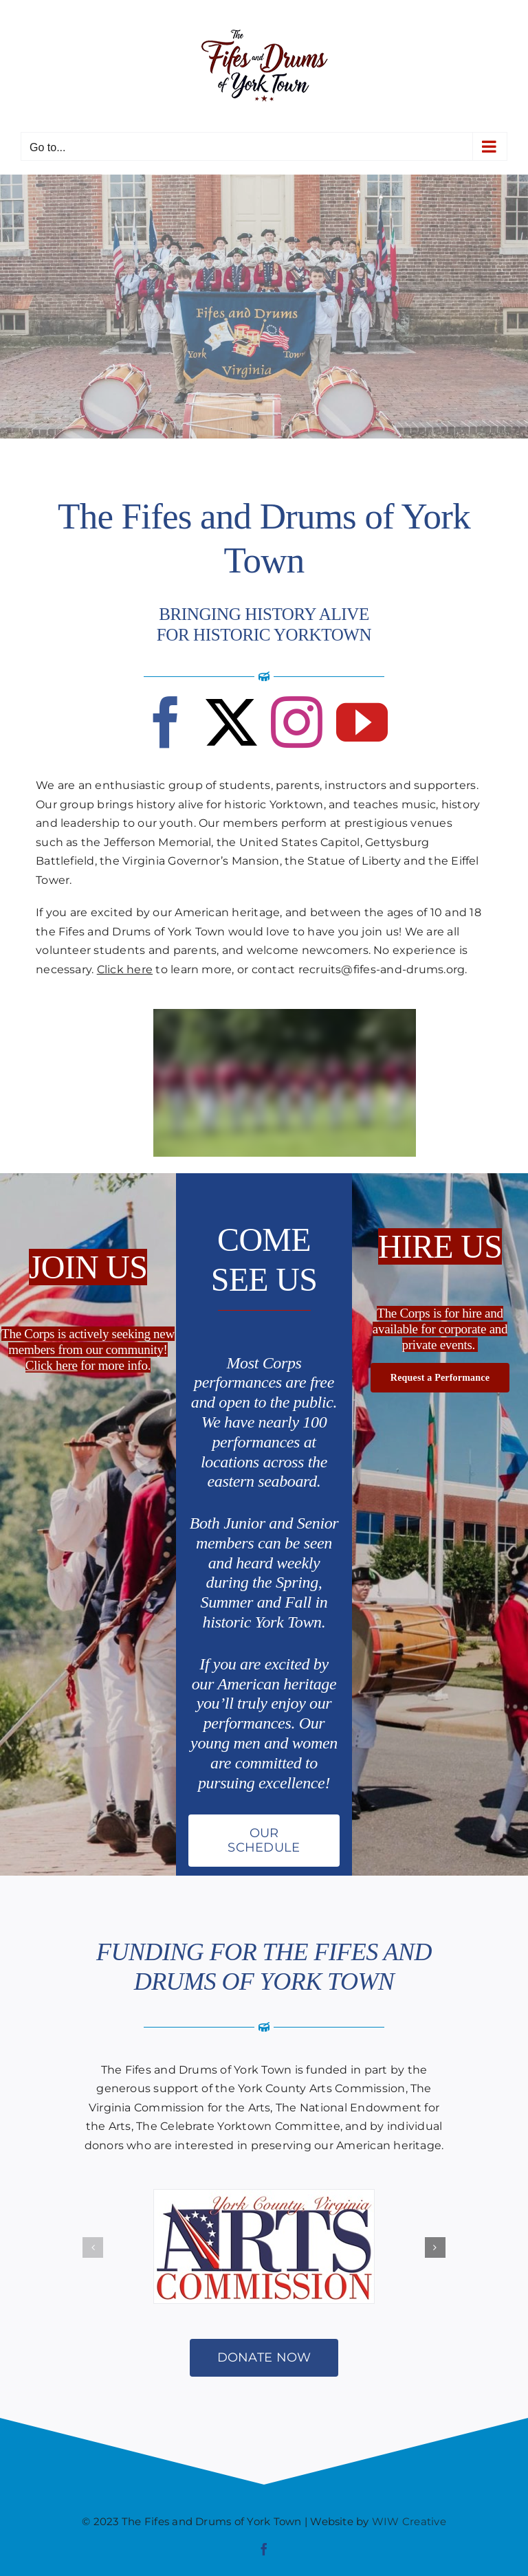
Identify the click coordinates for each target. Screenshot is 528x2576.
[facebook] (166, 722)
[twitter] (231, 722)
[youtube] (362, 722)
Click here (125, 969)
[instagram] (296, 722)
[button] (92, 2247)
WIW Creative (409, 2521)
